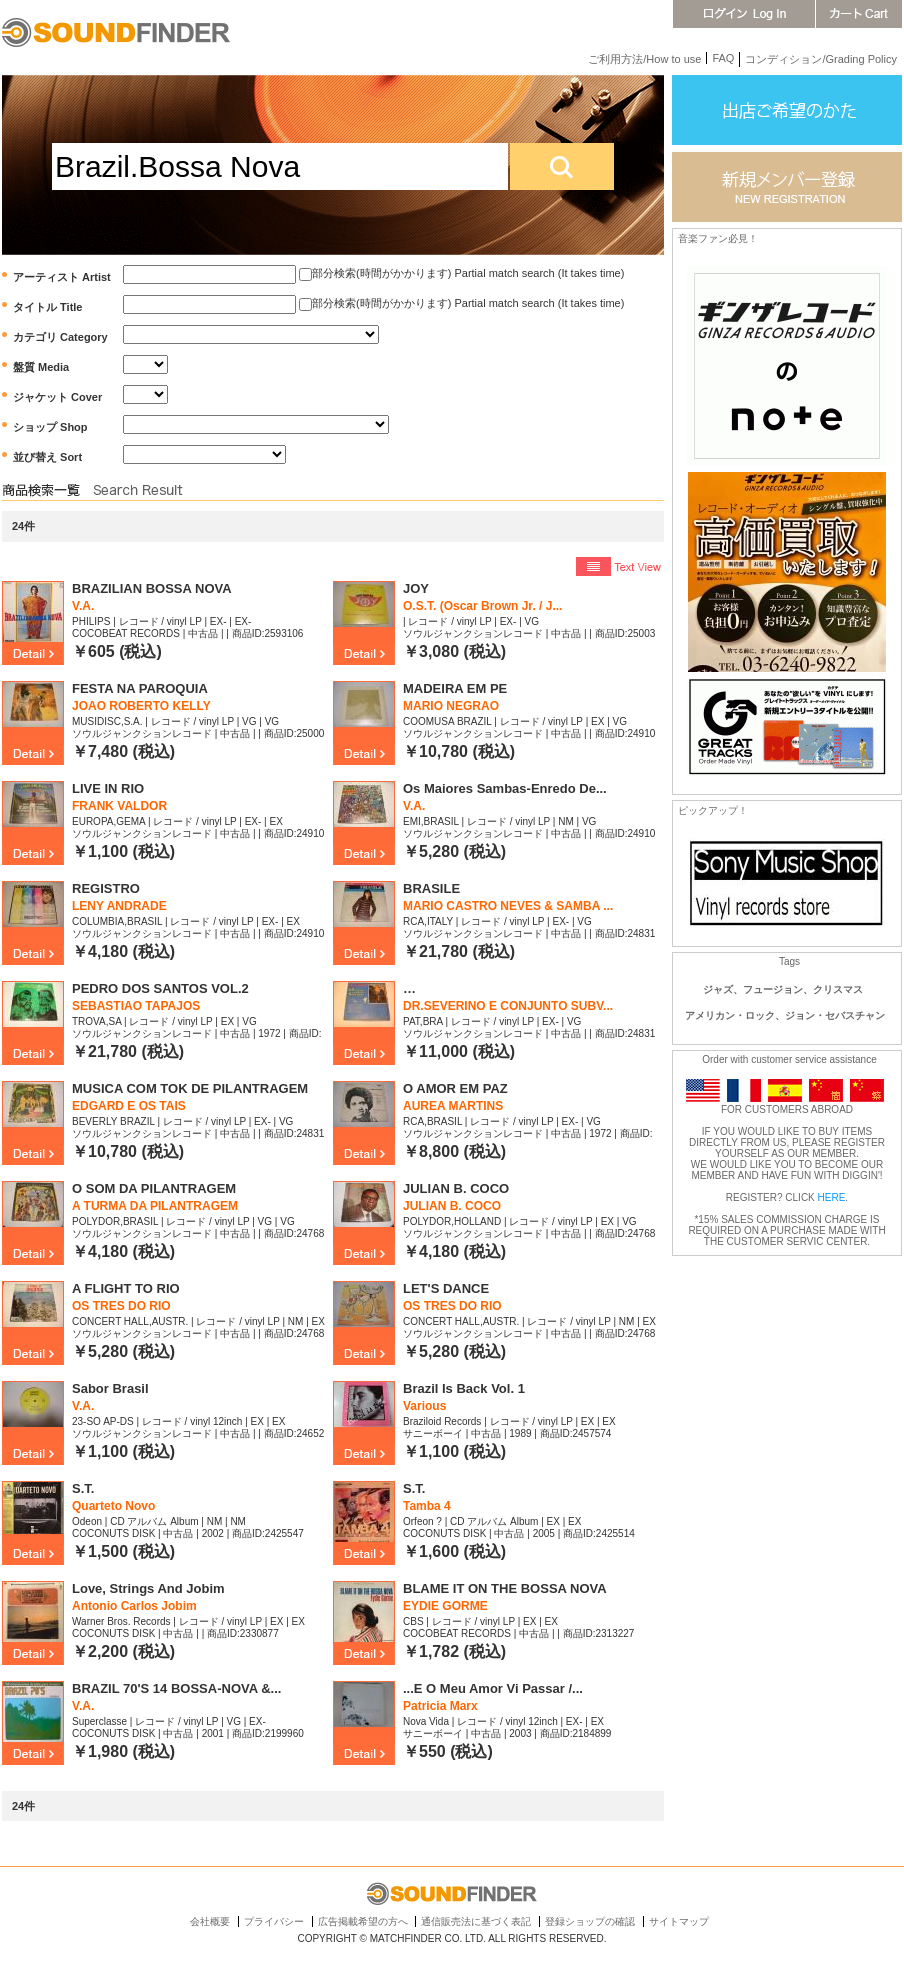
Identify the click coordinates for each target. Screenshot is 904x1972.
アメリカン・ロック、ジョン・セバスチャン (785, 1015)
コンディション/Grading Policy (821, 59)
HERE (832, 1197)
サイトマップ (679, 1921)
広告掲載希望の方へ (363, 1921)
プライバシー (274, 1921)
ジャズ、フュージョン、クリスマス (783, 989)
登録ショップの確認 (590, 1921)
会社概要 (210, 1921)
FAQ (723, 58)
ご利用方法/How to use (644, 59)
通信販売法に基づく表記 (476, 1921)
